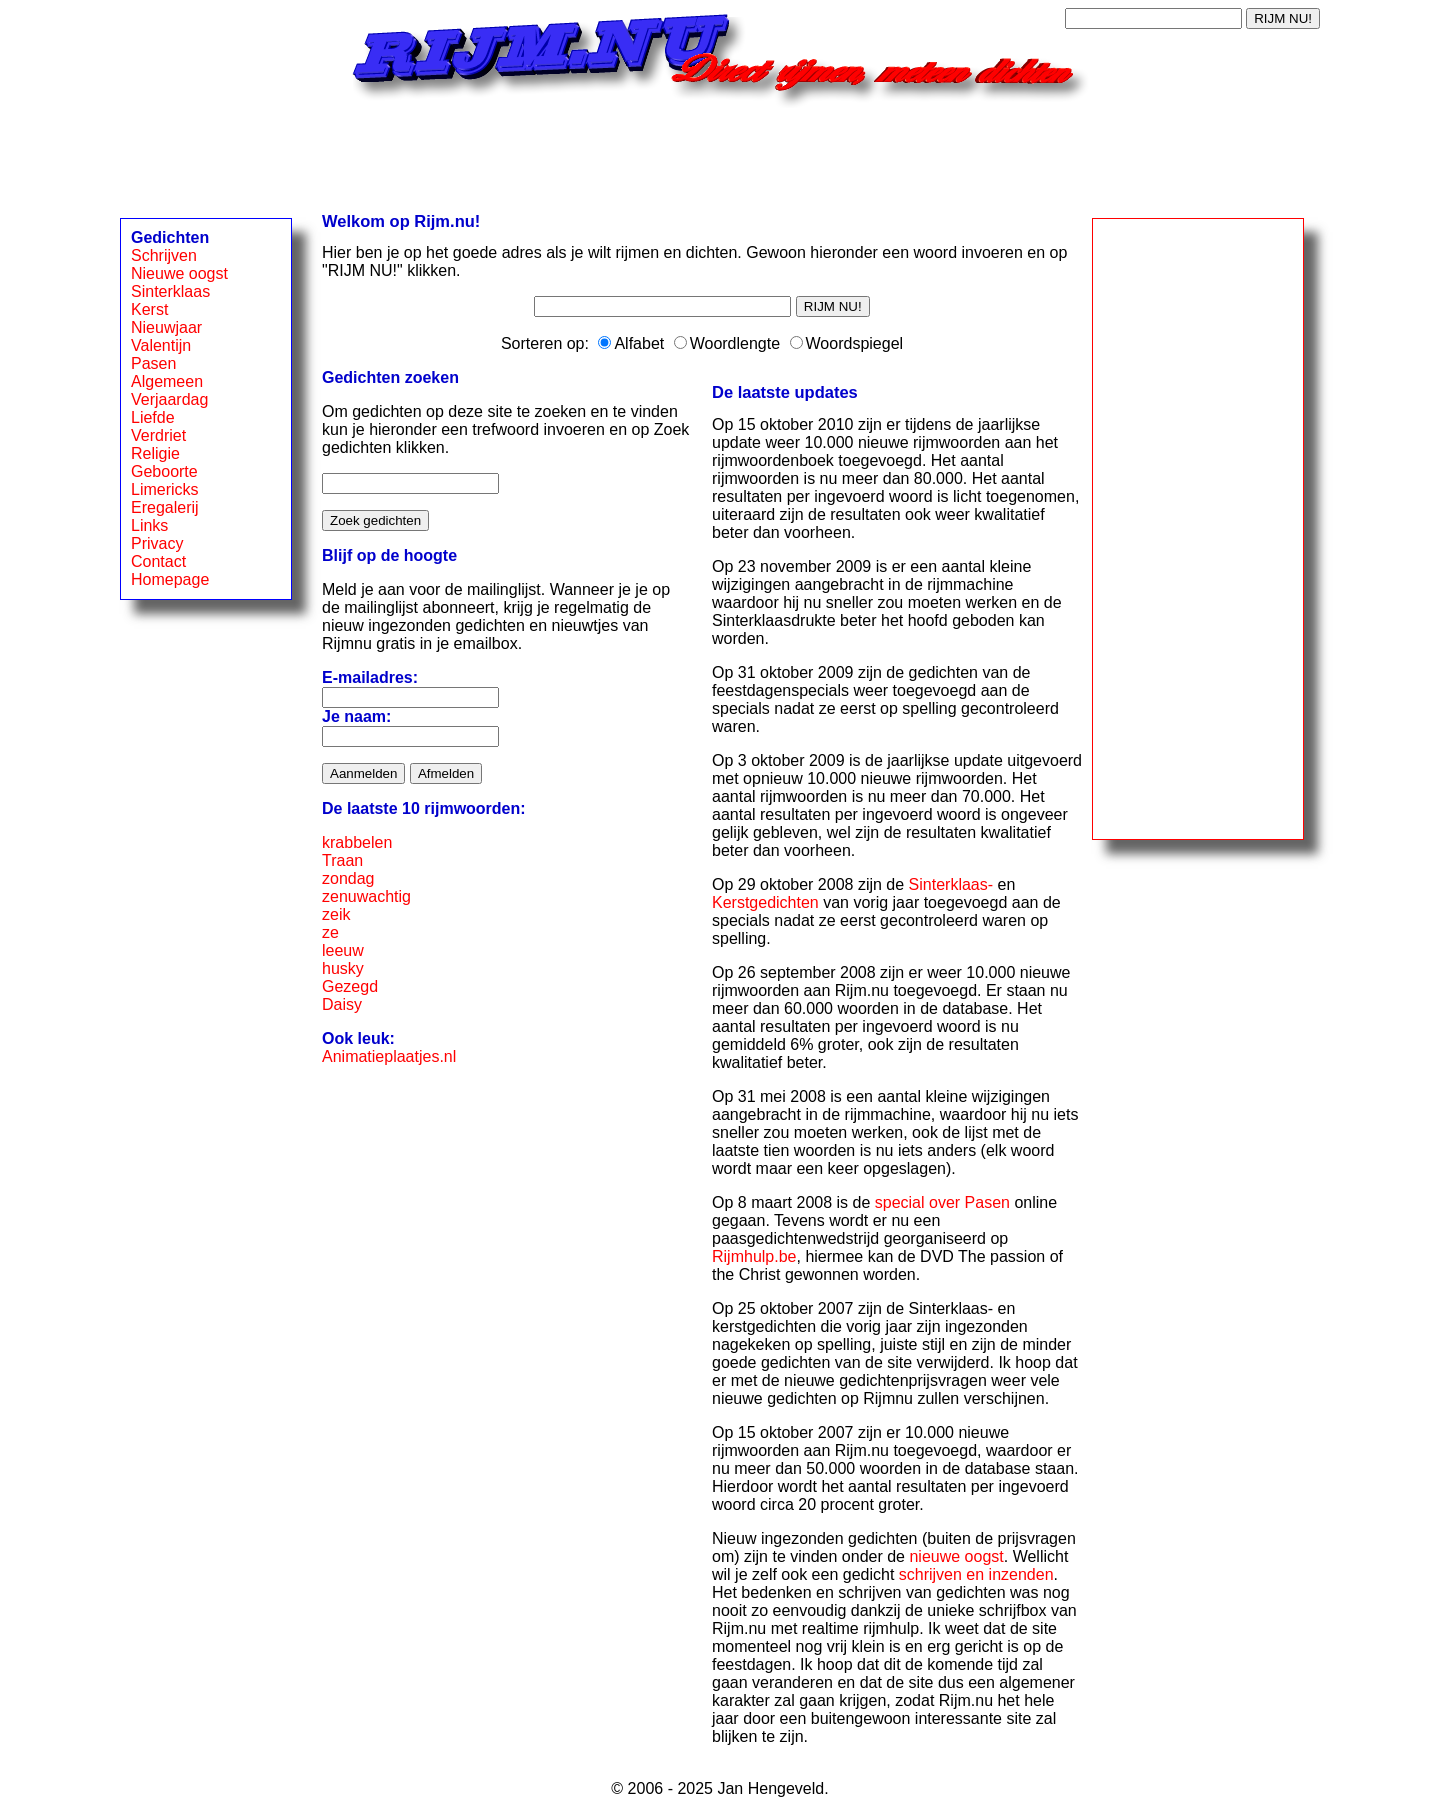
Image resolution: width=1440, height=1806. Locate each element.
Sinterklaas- (951, 884)
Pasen (153, 363)
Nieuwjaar (166, 327)
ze (330, 932)
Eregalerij (165, 507)
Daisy (342, 1004)
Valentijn (161, 345)
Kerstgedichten (765, 902)
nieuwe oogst (956, 1556)
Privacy (157, 543)
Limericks (165, 489)
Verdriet (158, 435)
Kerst (149, 309)
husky (343, 968)
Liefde (153, 417)
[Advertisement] (720, 153)
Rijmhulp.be (754, 1256)
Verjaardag (169, 399)
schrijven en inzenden (976, 1574)
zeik (336, 914)
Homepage (170, 579)
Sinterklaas (170, 291)
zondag (348, 878)
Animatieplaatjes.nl (389, 1056)
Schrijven (164, 255)
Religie (155, 453)
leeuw (343, 950)
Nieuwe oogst (179, 273)
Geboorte (164, 471)
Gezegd (350, 986)
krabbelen (357, 842)
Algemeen (167, 381)
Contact (158, 561)
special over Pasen (942, 1202)
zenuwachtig (366, 896)
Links (149, 525)
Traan (342, 860)
